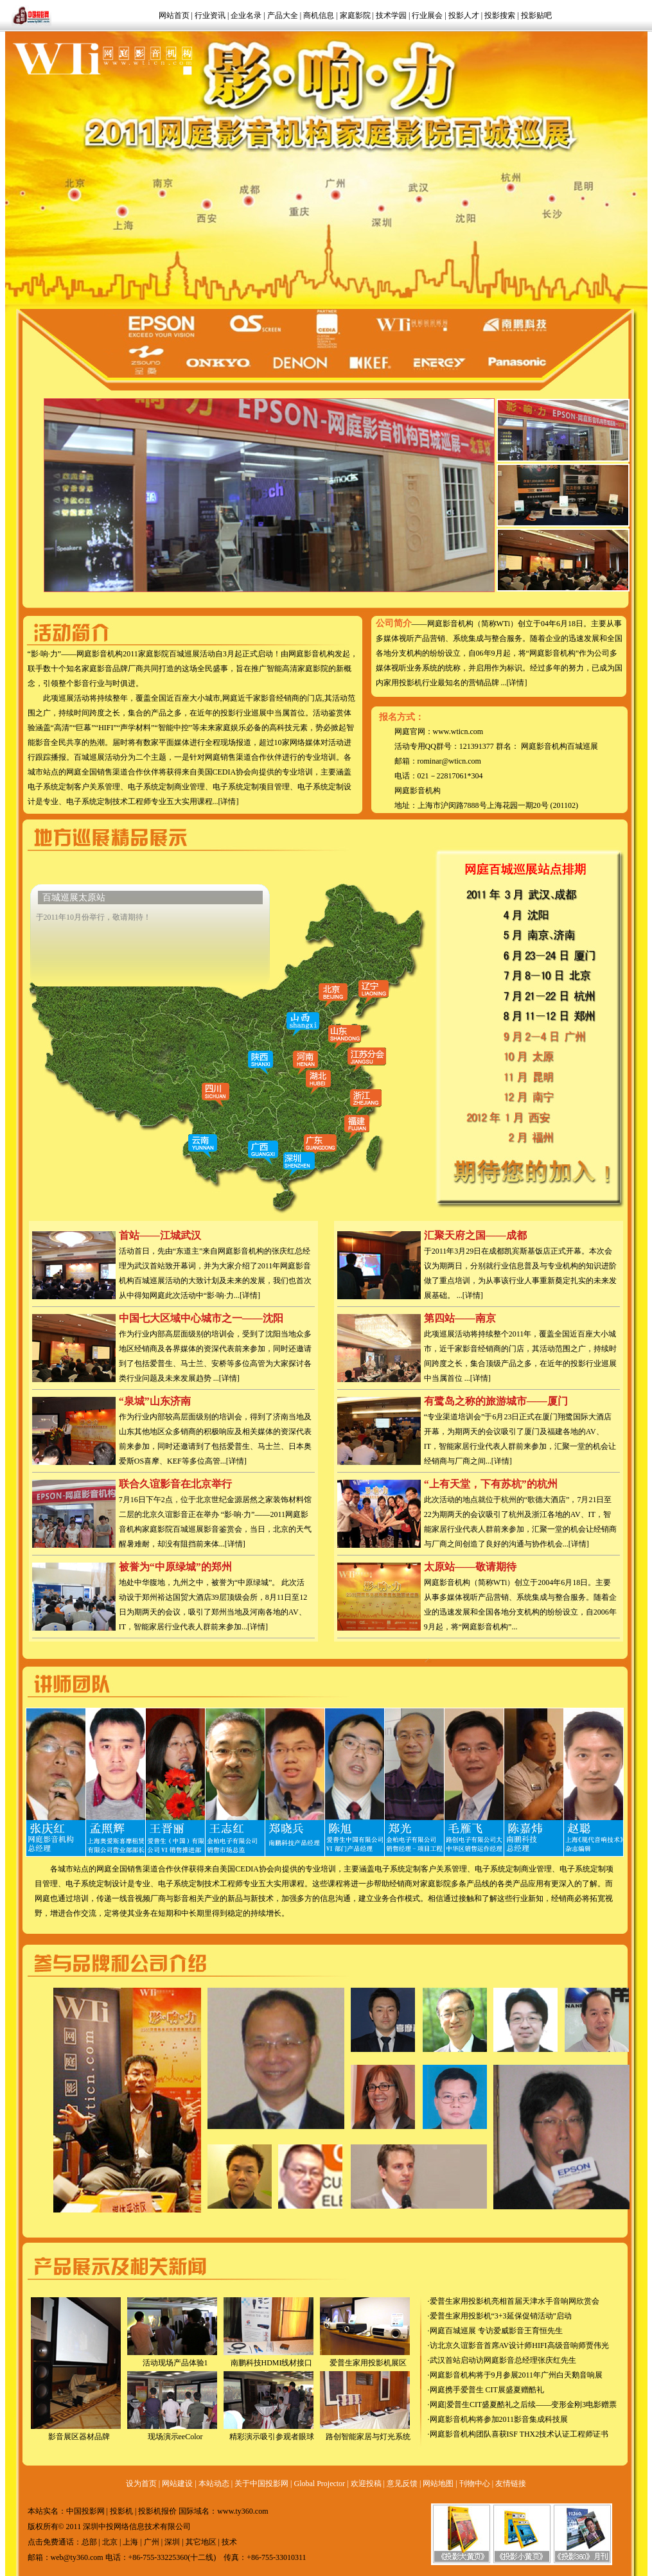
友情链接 (510, 2483)
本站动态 (213, 2483)
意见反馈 (402, 2483)
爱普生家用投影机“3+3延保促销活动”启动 (501, 2315)
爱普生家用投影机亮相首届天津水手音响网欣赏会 (514, 2301)
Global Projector (319, 2483)
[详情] (228, 801)
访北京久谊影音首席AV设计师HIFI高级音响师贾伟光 (519, 2345)
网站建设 (177, 2483)
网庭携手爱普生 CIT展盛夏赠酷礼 (487, 2389)
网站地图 (438, 2483)
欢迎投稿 (366, 2483)
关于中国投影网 (261, 2483)
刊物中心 (474, 2483)
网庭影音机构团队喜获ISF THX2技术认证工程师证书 (519, 2434)
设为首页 (141, 2483)
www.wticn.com (458, 731)
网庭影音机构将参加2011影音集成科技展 (499, 2419)
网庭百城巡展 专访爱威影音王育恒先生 (496, 2330)
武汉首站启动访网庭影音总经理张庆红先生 (503, 2360)
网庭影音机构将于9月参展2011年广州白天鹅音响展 (516, 2374)
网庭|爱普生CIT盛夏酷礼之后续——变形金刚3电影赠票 (523, 2404)
